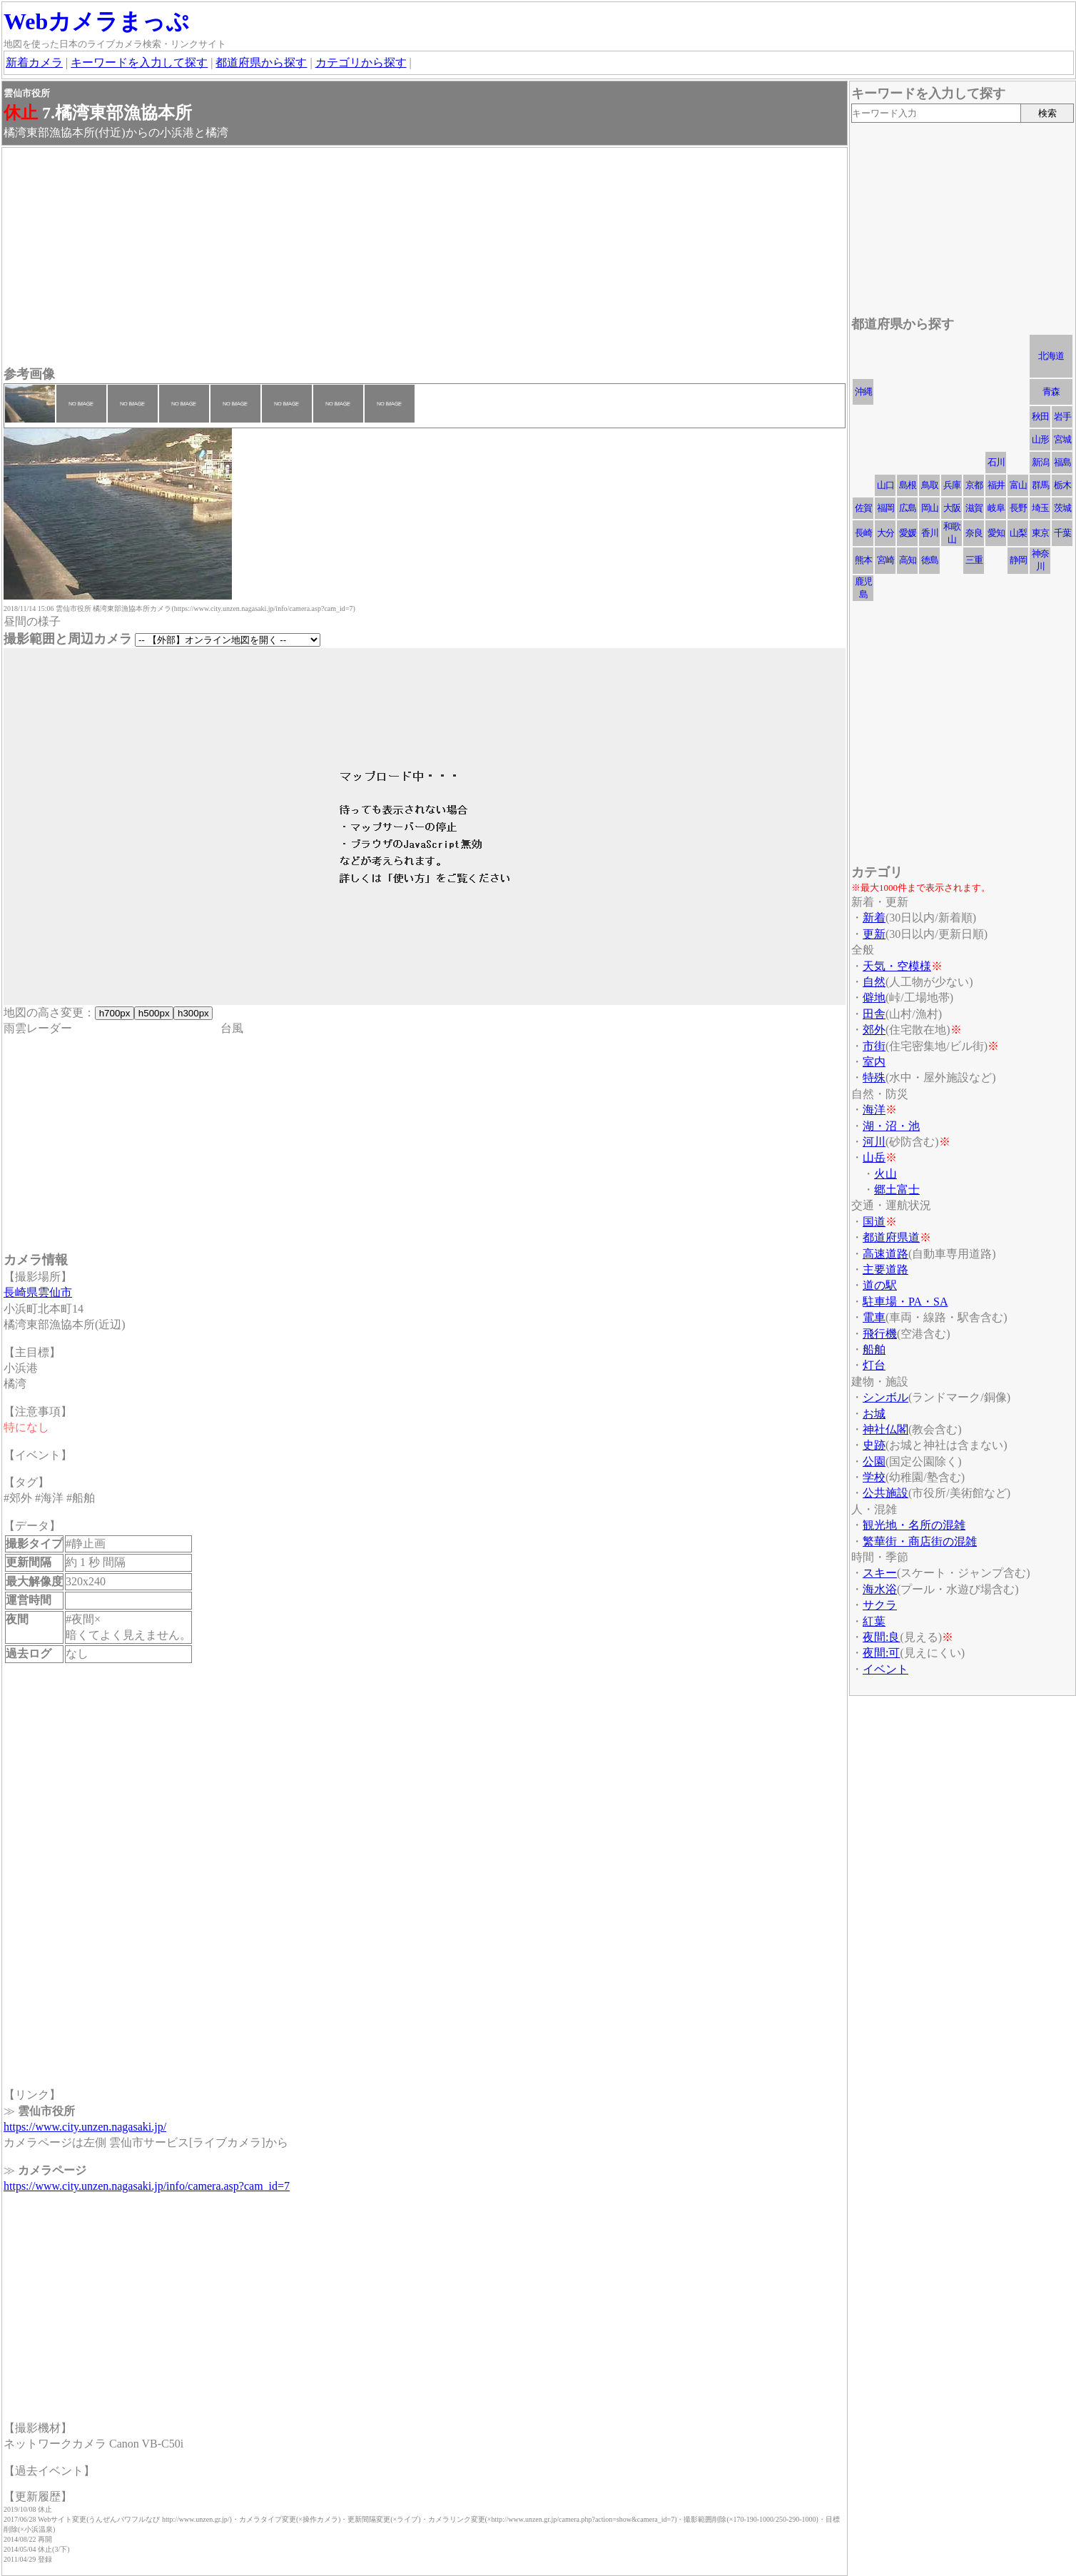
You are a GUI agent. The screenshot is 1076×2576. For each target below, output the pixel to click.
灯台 (874, 1365)
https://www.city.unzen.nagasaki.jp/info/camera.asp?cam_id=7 (147, 2186)
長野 (1018, 507)
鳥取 (929, 485)
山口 (885, 485)
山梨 (1018, 532)
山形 (1040, 439)
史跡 (874, 1445)
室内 (874, 1062)
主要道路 (885, 1269)
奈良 (974, 532)
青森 (1051, 391)
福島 (1062, 462)
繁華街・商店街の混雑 (920, 1541)
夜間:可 (881, 1653)
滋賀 (974, 507)
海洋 (874, 1109)
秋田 (1040, 416)
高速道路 (885, 1254)
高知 (907, 560)
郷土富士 (897, 1189)
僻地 (874, 997)
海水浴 (880, 1589)
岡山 (929, 507)
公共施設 (885, 1493)
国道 (874, 1222)
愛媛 (907, 532)
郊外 (874, 1030)
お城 (874, 1414)
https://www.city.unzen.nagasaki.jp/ (85, 2127)
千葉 (1062, 532)
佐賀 (863, 507)
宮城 (1062, 439)
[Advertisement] (425, 258)
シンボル (885, 1397)
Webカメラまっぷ (96, 21)
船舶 (874, 1349)
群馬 (1040, 485)
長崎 (863, 532)
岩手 (1062, 416)
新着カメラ (34, 62)
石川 (996, 462)
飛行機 (880, 1334)
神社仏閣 (885, 1429)
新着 (874, 917)
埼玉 (1040, 507)
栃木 (1062, 485)
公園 (874, 1461)
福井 (996, 485)
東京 (1040, 532)
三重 (974, 560)
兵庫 (951, 485)
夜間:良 (881, 1637)
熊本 (863, 560)
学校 (874, 1477)
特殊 (874, 1077)
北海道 (1051, 355)
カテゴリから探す (361, 62)
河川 (874, 1142)
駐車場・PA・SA (905, 1301)
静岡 (1018, 560)
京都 (974, 485)
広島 (907, 507)
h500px (154, 1013)
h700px (114, 1013)
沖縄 (863, 391)
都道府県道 (891, 1237)
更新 (874, 934)
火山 (885, 1174)
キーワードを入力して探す (139, 62)
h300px (193, 1013)
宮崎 (885, 560)
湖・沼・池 (891, 1126)
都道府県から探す (261, 62)
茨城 (1062, 507)
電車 (874, 1317)
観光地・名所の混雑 (914, 1525)
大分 (885, 532)
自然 (874, 982)
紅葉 (874, 1621)
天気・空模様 (897, 966)
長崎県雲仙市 (38, 1292)
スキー (880, 1573)
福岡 (885, 507)
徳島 (929, 560)
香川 (929, 532)
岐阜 (996, 507)
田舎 (874, 1014)
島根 (907, 485)
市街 (874, 1046)
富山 (1018, 485)
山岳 (874, 1157)
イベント (885, 1669)
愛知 (996, 532)
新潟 (1040, 462)
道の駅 (880, 1285)
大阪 (951, 507)
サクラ (880, 1605)
